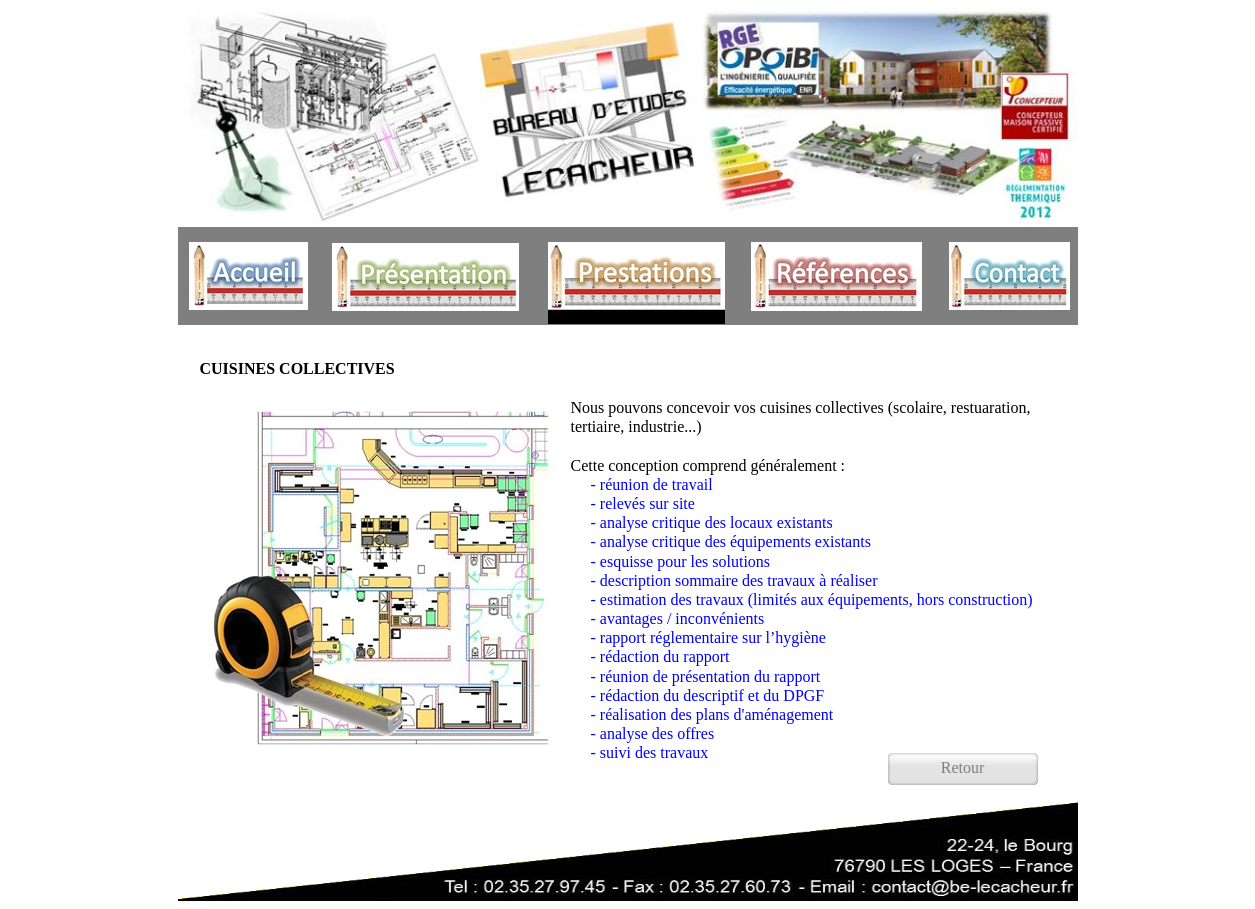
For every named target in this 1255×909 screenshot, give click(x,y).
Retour (963, 767)
